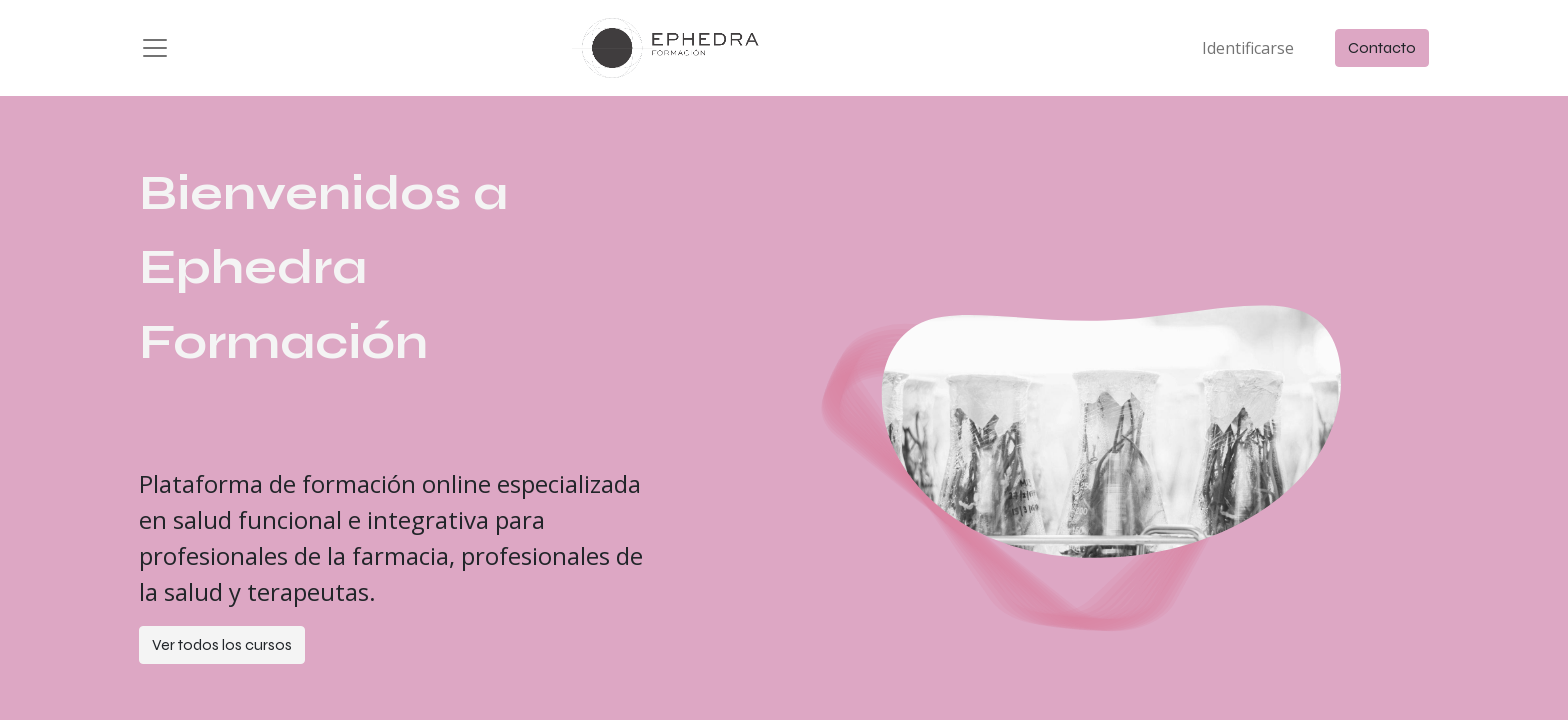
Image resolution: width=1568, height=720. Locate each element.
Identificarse (1248, 48)
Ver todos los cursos (222, 644)
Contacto (1382, 47)
